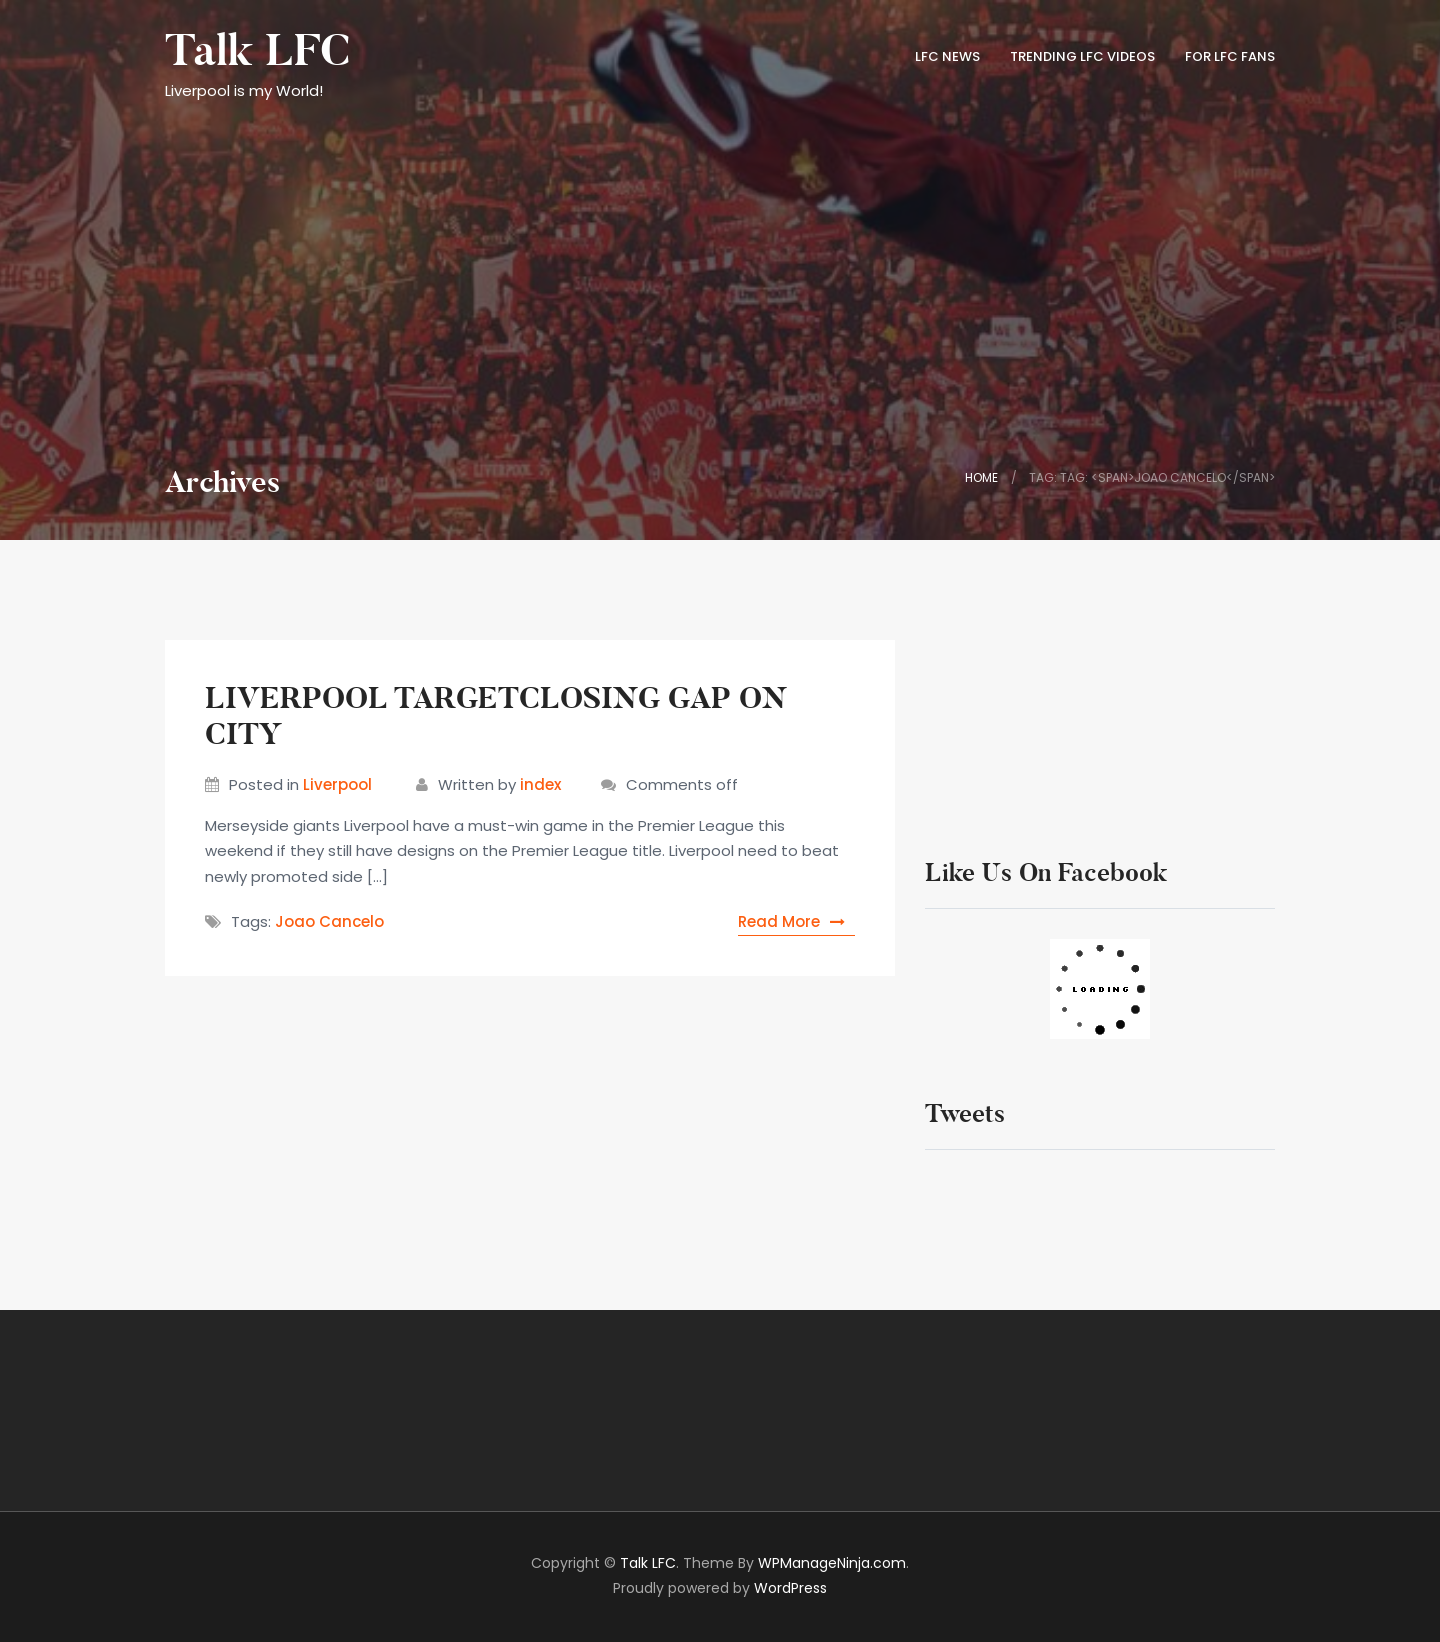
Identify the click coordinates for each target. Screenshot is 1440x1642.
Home (981, 477)
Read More (796, 921)
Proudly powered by (720, 1588)
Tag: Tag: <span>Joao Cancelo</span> (1152, 477)
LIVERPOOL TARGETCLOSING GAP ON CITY (496, 716)
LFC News (947, 56)
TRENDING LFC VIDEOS (1082, 56)
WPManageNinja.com (832, 1563)
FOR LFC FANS (1230, 56)
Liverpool (337, 784)
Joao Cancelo (329, 921)
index (540, 784)
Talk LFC (257, 51)
